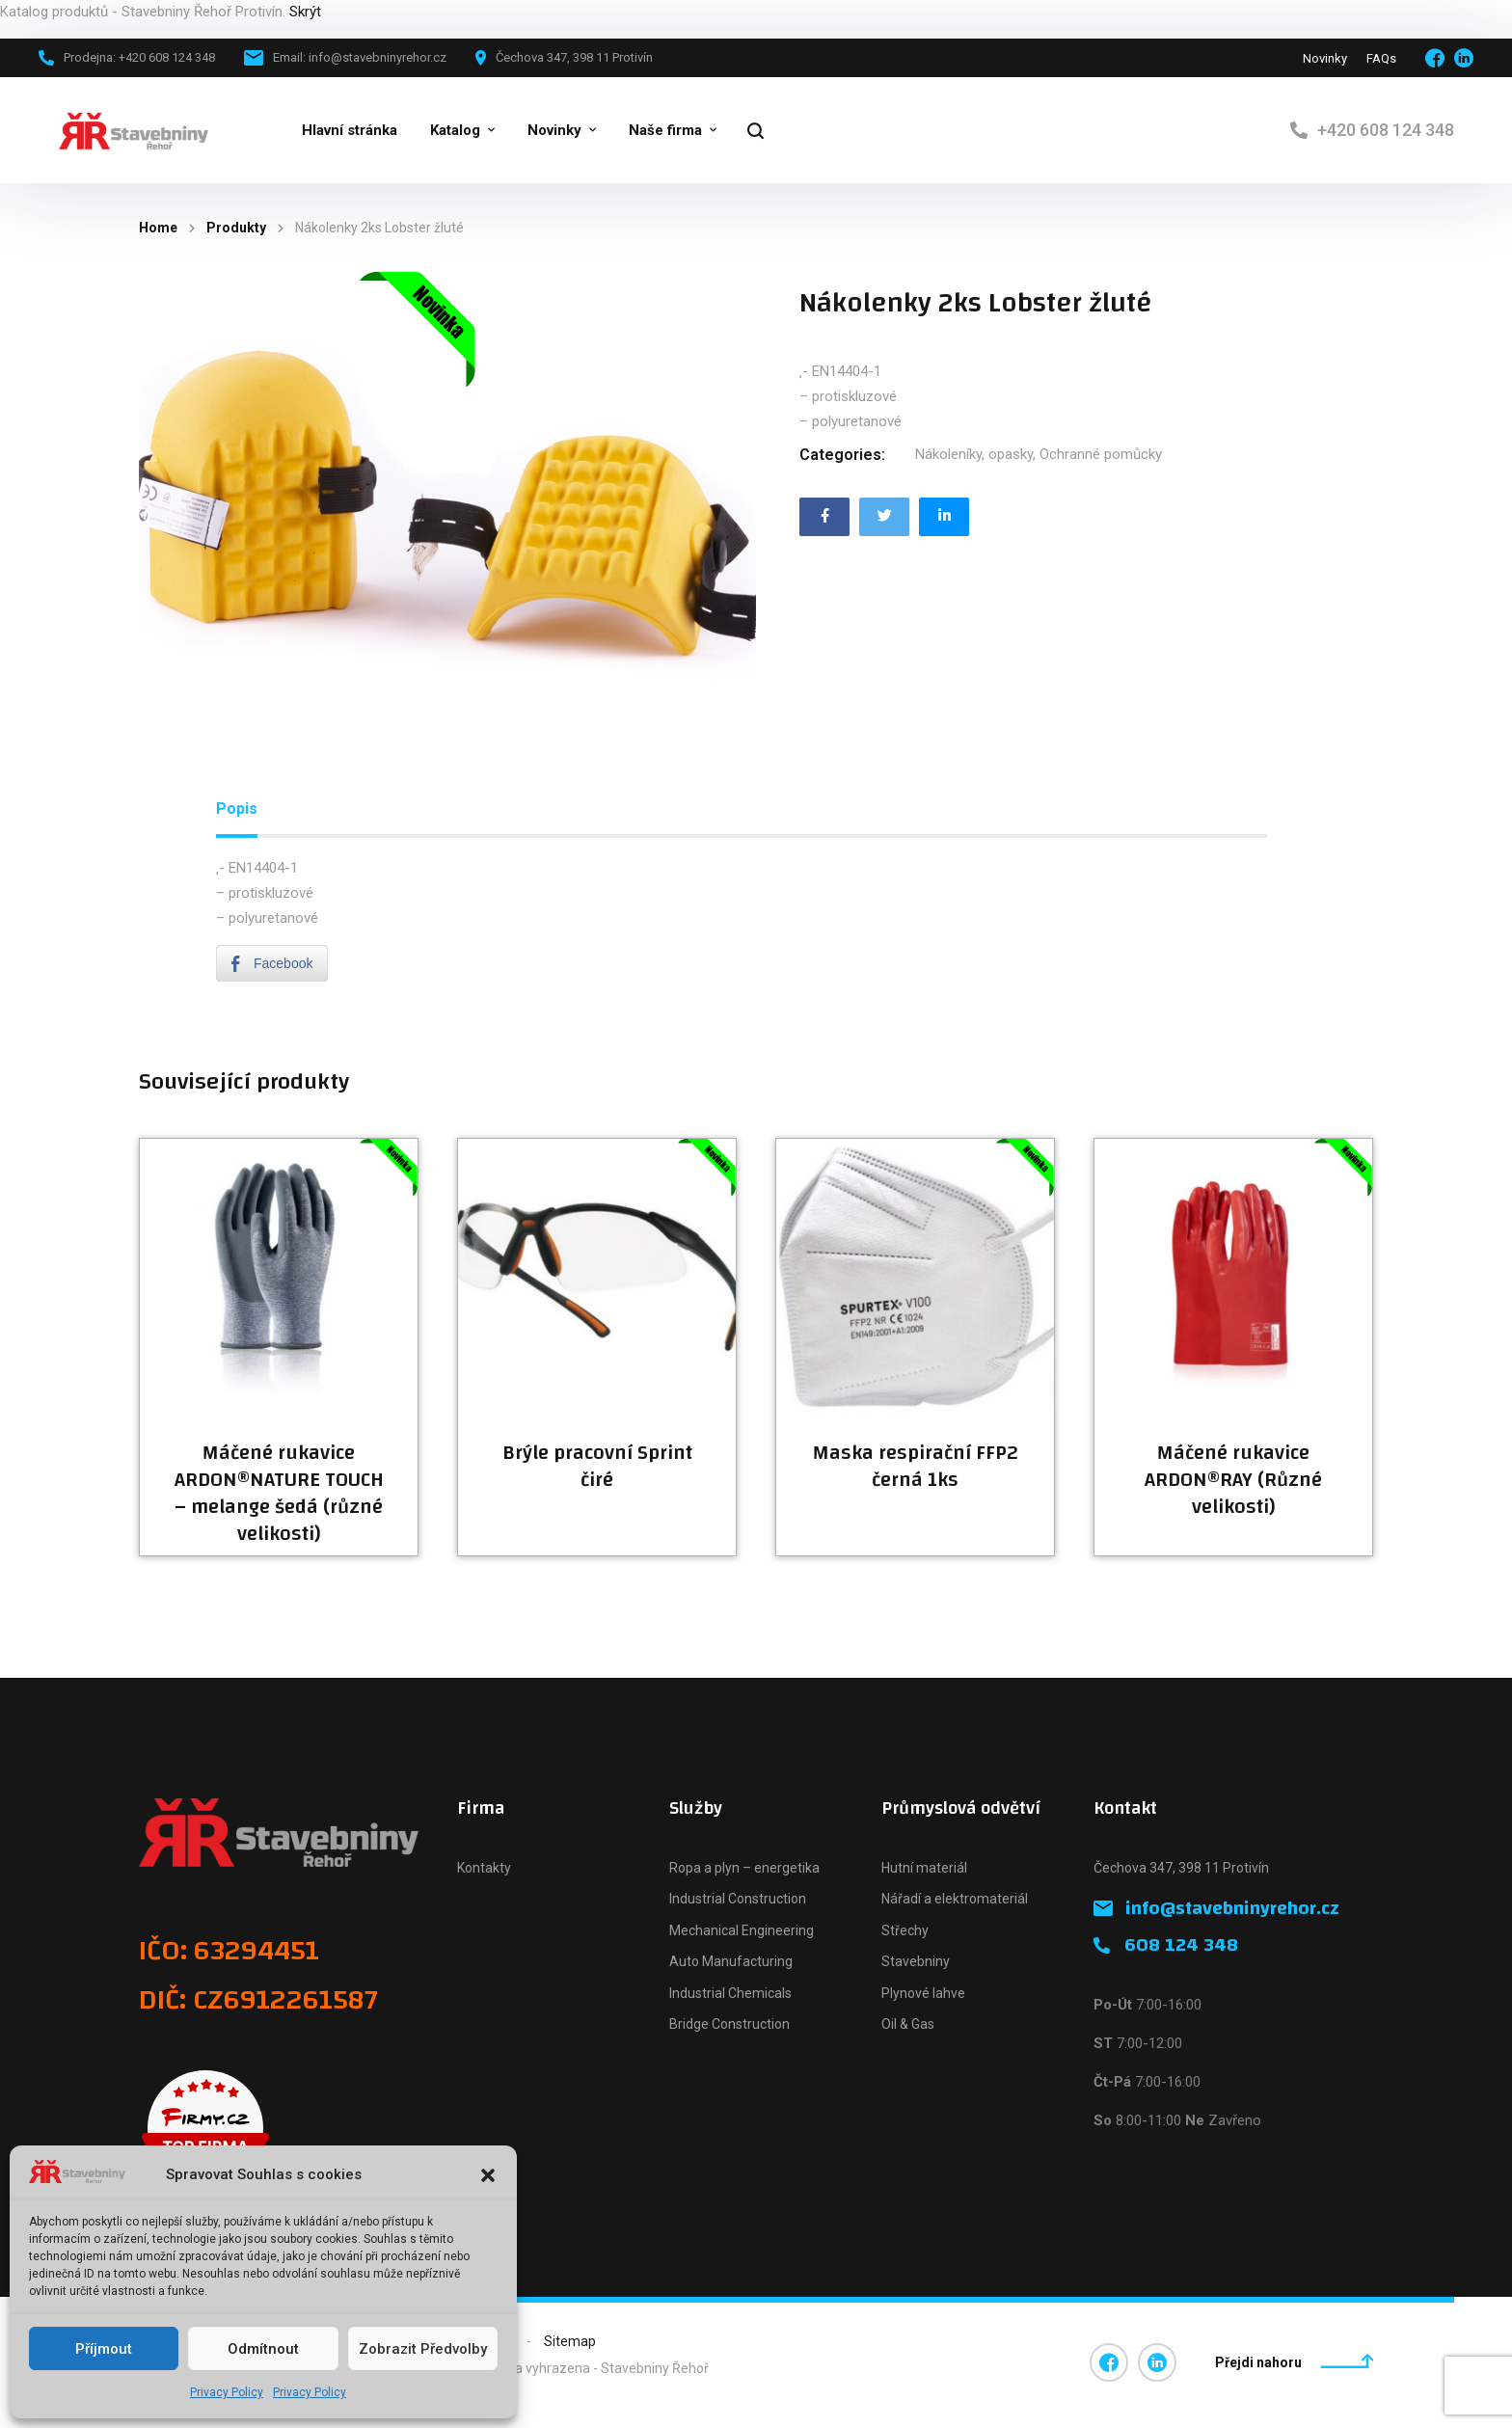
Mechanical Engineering (741, 1930)
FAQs (1381, 58)
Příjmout (103, 2349)
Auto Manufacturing (731, 1961)
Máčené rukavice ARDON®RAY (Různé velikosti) (1233, 1480)
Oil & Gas (907, 2024)
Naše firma (665, 130)
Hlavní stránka (349, 130)
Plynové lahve (923, 1993)
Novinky (1325, 58)
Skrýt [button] (305, 11)
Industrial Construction (737, 1898)
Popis (236, 808)
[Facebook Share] (272, 963)
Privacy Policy (226, 2392)
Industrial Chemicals (730, 1993)
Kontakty (484, 1867)
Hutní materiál (924, 1867)
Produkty (236, 227)
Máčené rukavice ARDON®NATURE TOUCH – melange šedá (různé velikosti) (279, 1494)
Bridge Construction (729, 2024)
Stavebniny (915, 1961)
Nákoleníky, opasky (974, 454)
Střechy (905, 1930)
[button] (488, 2175)
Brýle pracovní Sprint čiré (597, 1467)
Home (158, 227)
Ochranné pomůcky (1101, 454)
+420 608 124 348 (1385, 130)
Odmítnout (263, 2349)
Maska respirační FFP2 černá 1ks (915, 1467)
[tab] (236, 809)
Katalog (455, 130)
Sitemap (570, 2341)
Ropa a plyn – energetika (744, 1867)
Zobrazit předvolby (423, 2349)
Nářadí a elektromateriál (954, 1898)
